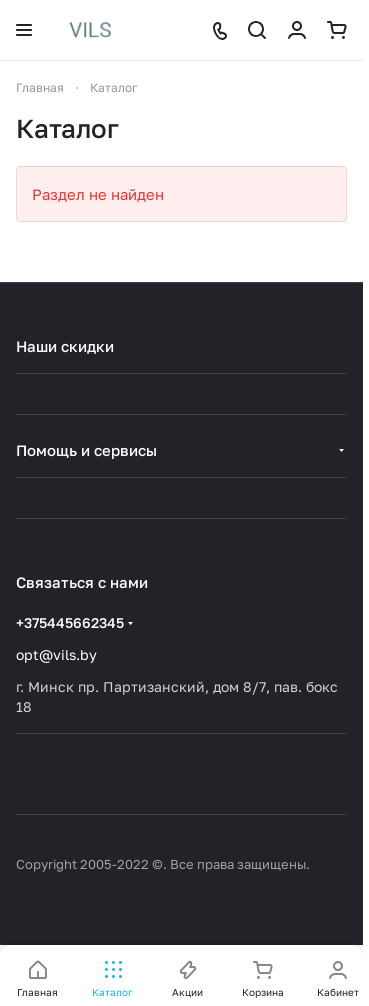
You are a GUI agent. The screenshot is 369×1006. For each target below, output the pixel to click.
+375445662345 (70, 622)
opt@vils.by (56, 654)
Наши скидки (65, 346)
